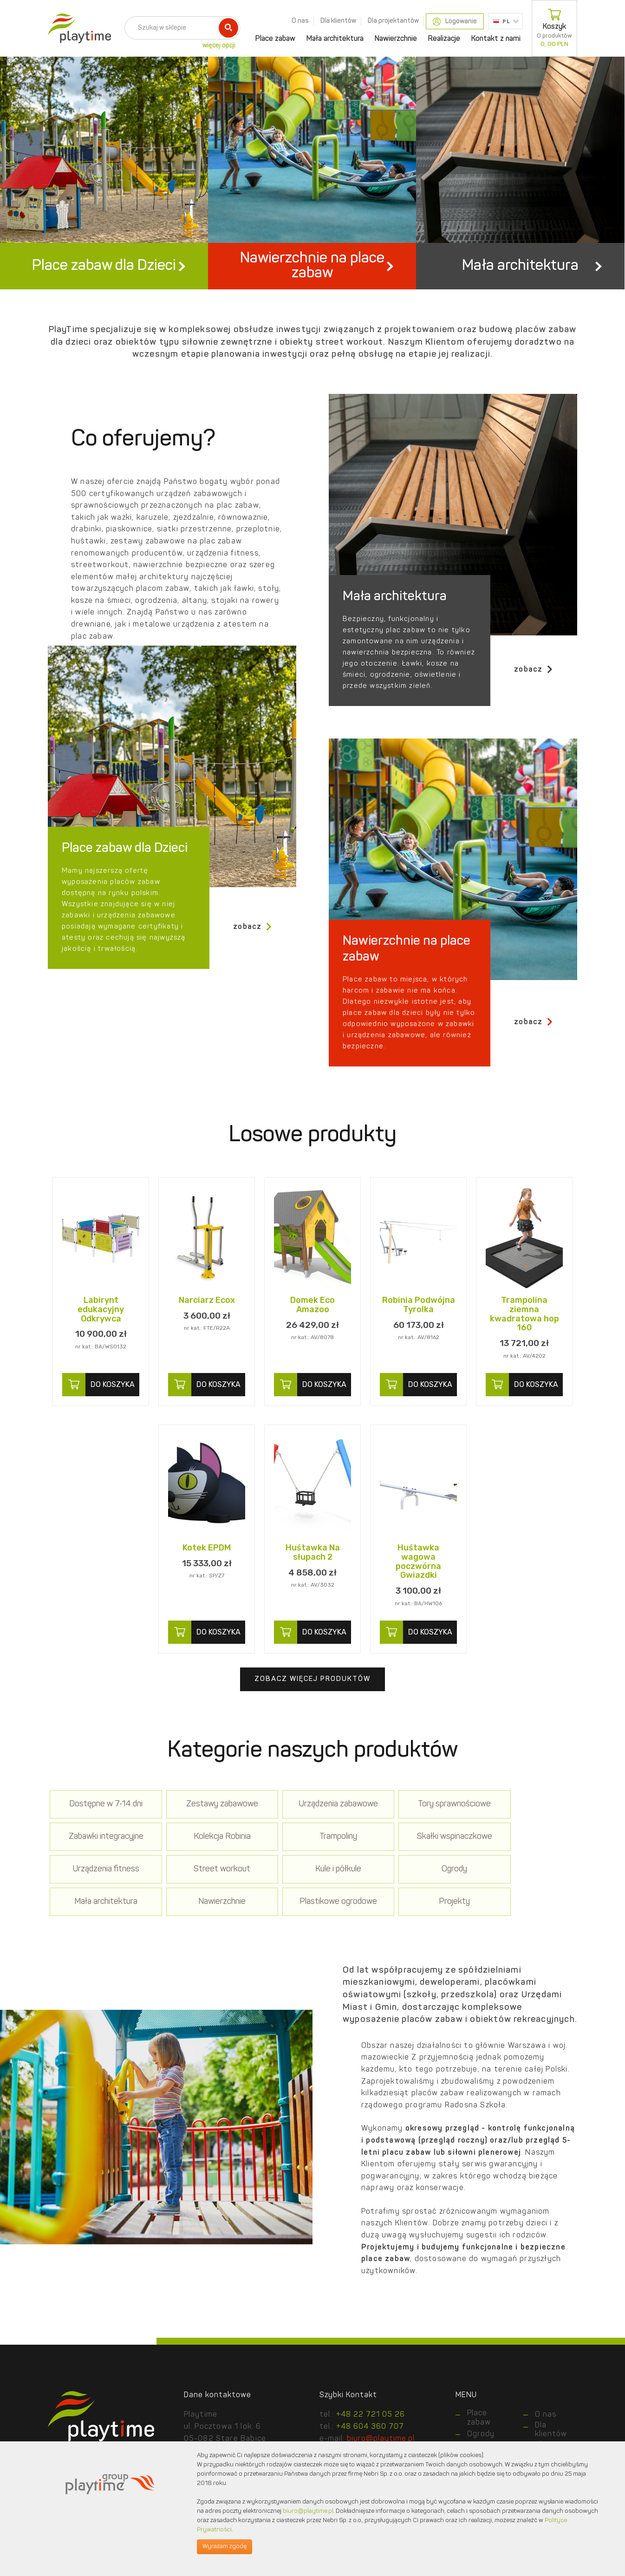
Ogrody (206, 1892)
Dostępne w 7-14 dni (100, 1827)
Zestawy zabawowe (206, 1827)
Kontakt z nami (496, 39)
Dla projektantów (393, 21)
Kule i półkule (101, 1892)
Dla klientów (338, 21)
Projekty (100, 1925)
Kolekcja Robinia (100, 1860)
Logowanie (455, 22)
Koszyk (554, 28)
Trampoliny (206, 1860)
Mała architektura (335, 39)
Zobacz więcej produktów (312, 1702)
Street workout (524, 1860)
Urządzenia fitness (418, 1860)
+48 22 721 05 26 (370, 2438)
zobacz (533, 692)
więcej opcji (218, 45)
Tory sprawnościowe (418, 1827)
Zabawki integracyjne (524, 1827)
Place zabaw (275, 39)
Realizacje (444, 39)
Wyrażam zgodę (224, 2546)
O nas (300, 21)
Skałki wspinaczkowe (312, 1860)
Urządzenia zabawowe (312, 1827)
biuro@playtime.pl (308, 2511)
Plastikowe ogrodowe (524, 1892)
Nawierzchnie (396, 39)
